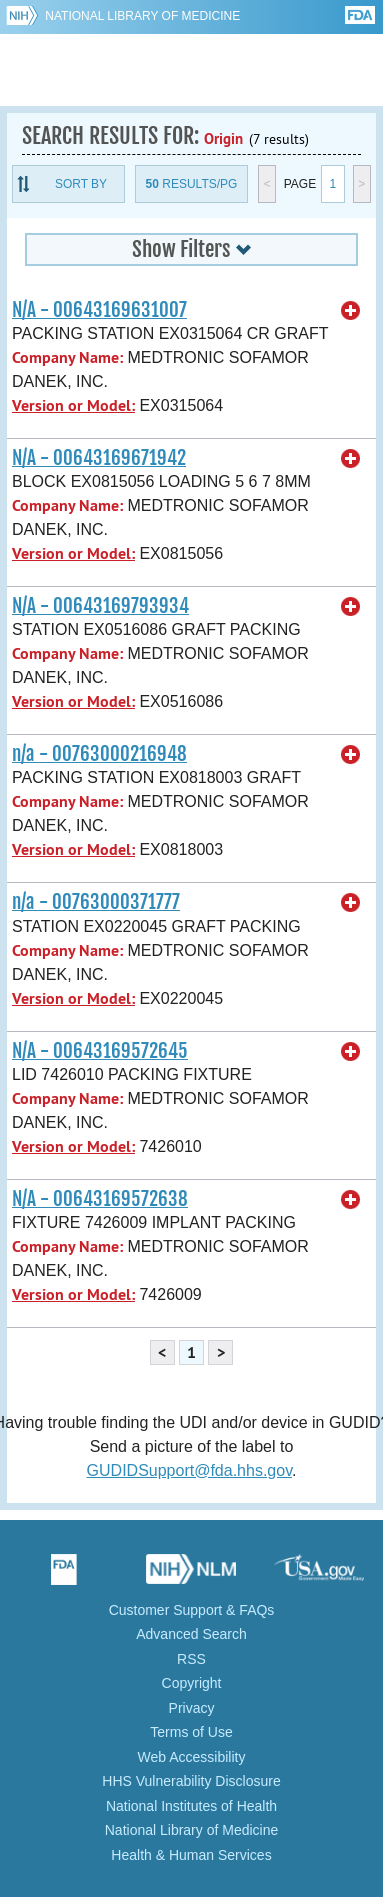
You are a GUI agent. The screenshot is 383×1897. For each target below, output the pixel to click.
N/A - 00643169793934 (100, 606)
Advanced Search (191, 1634)
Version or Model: (73, 405)
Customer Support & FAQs (192, 1610)
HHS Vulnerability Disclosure (191, 1781)
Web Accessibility (192, 1757)
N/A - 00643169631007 (99, 310)
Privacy (192, 1708)
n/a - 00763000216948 (99, 754)
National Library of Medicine (142, 16)
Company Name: (67, 357)
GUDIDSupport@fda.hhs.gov (189, 1470)
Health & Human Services (191, 1855)
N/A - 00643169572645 (100, 1051)
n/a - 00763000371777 (96, 902)
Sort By (81, 184)
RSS (191, 1659)
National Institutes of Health (191, 1806)
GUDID (191, 70)
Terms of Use (191, 1732)
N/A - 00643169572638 (100, 1199)
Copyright (192, 1683)
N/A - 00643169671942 (99, 458)
